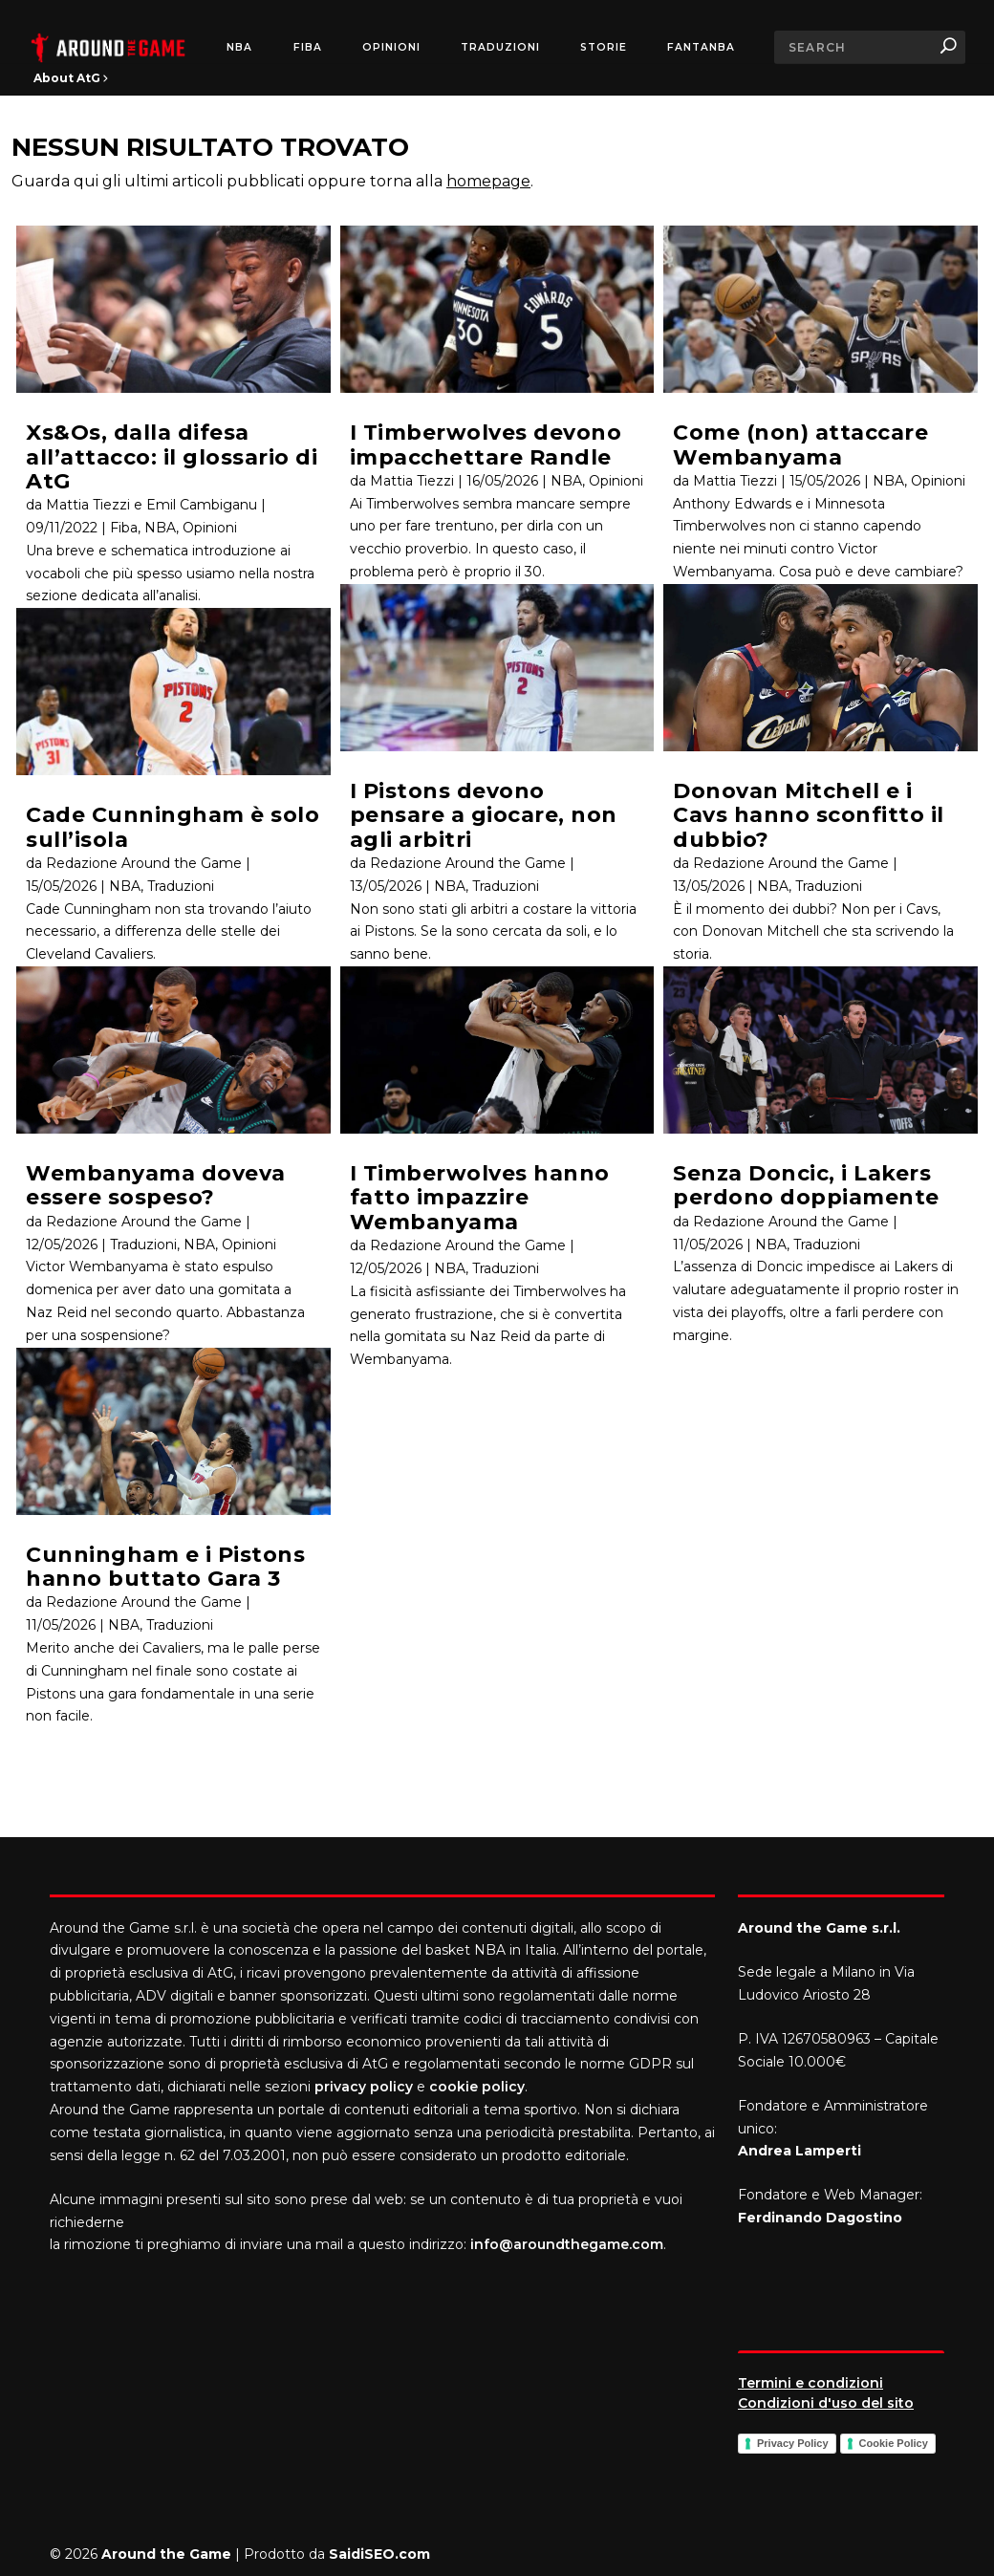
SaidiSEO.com (379, 2554)
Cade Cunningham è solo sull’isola (172, 827)
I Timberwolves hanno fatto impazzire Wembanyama (480, 1197)
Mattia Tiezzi (412, 480)
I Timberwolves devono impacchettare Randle (486, 444)
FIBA (307, 48)
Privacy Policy (793, 2443)
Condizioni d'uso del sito (826, 2403)
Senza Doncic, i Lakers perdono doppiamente (806, 1185)
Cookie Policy (893, 2443)
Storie (603, 48)
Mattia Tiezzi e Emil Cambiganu (151, 504)
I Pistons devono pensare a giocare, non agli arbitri (483, 815)
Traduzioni (500, 48)
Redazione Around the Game (144, 863)
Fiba (124, 527)
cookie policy (477, 2086)
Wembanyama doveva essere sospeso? (156, 1185)
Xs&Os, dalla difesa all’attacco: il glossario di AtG (171, 457)
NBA (239, 48)
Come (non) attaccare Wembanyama (800, 444)
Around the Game (166, 2554)
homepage (488, 181)
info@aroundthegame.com (566, 2244)
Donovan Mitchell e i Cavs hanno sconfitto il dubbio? (808, 815)
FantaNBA (701, 48)
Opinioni (391, 48)
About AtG (70, 78)
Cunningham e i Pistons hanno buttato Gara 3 (165, 1566)
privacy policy (363, 2086)
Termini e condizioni (810, 2383)
